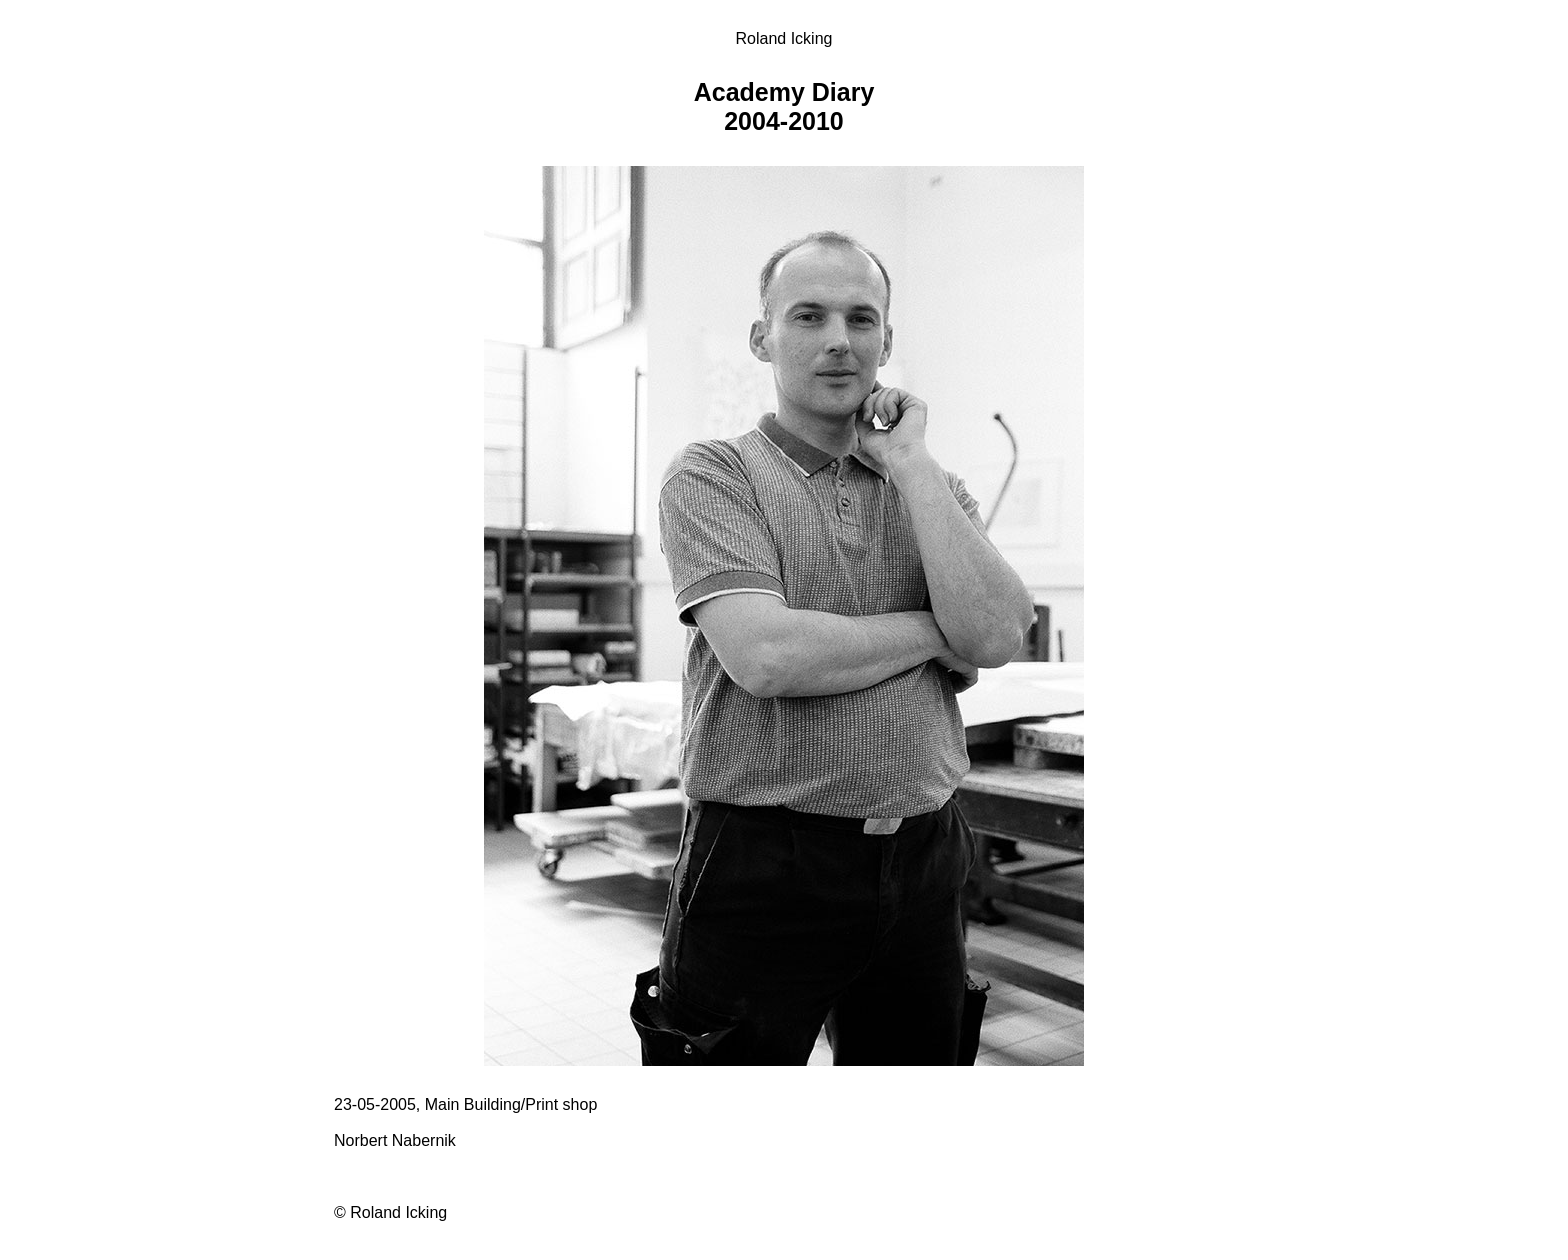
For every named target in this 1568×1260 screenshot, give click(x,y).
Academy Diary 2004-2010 (784, 106)
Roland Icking (784, 38)
